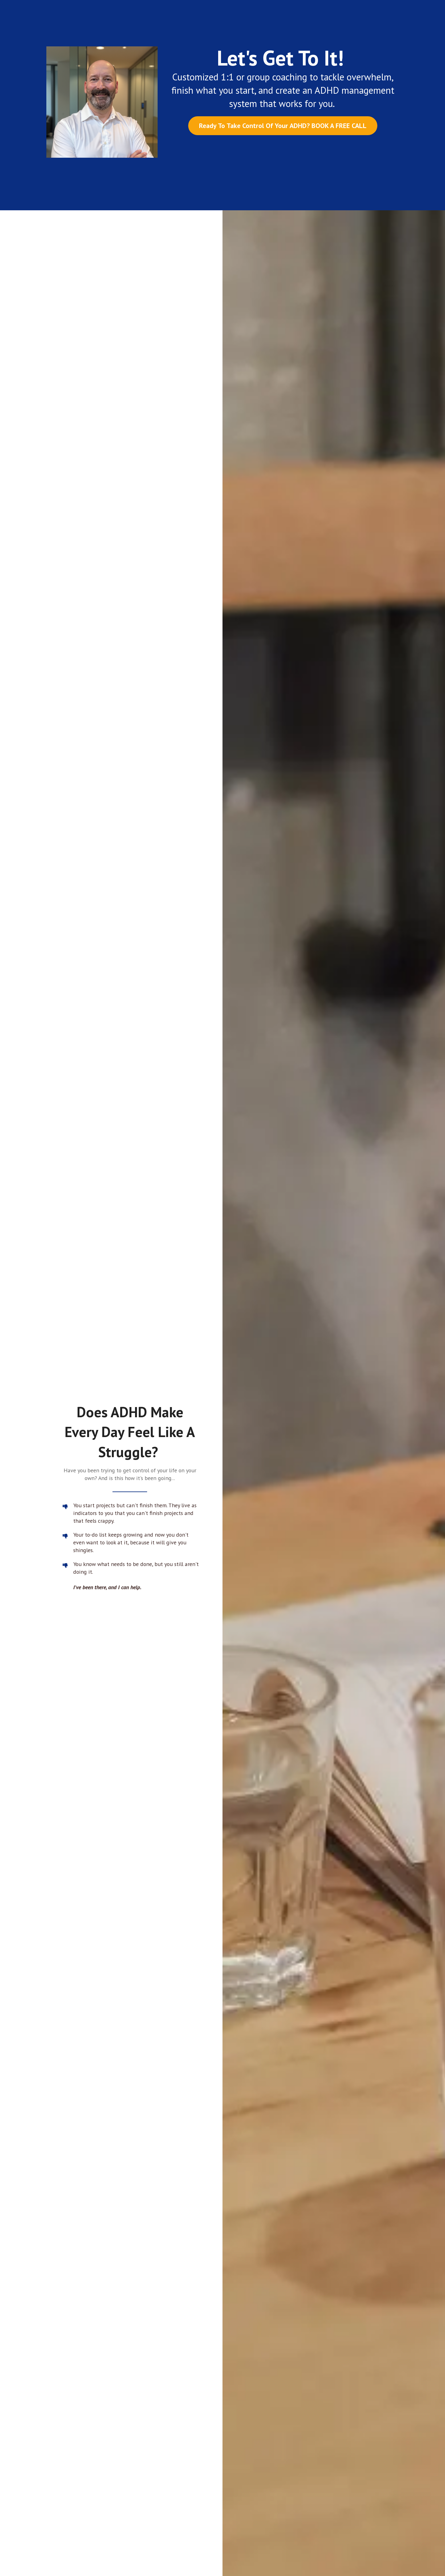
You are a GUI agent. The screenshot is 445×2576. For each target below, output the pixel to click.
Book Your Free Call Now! (222, 1632)
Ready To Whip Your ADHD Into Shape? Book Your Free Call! (283, 658)
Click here (222, 2443)
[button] (204, 1857)
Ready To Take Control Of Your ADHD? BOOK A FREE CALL (283, 125)
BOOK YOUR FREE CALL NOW (206, 2312)
